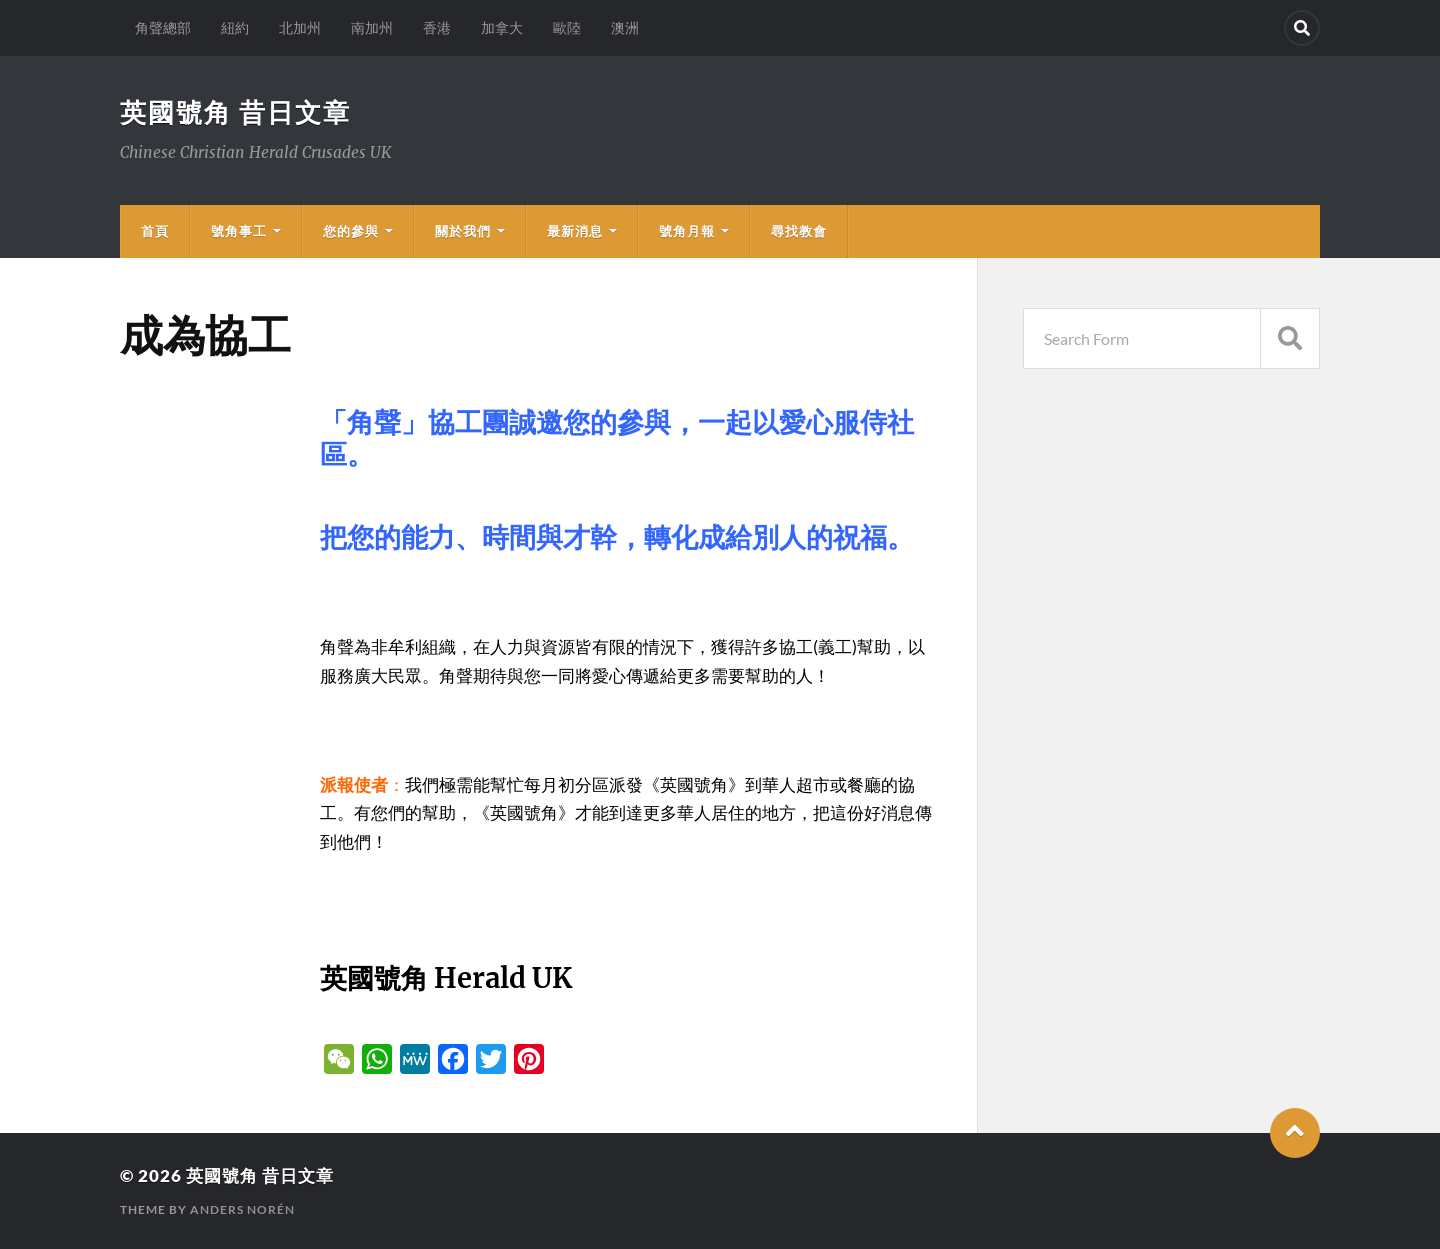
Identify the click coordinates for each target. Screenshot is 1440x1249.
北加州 (300, 27)
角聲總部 (163, 27)
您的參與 (351, 231)
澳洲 (625, 27)
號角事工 (239, 231)
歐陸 (567, 27)
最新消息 (575, 231)
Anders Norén (242, 1209)
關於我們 (463, 231)
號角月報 (687, 231)
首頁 (155, 231)
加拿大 (502, 27)
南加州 (372, 27)
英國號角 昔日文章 (235, 112)
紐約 (235, 27)
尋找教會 (799, 231)
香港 (437, 27)
